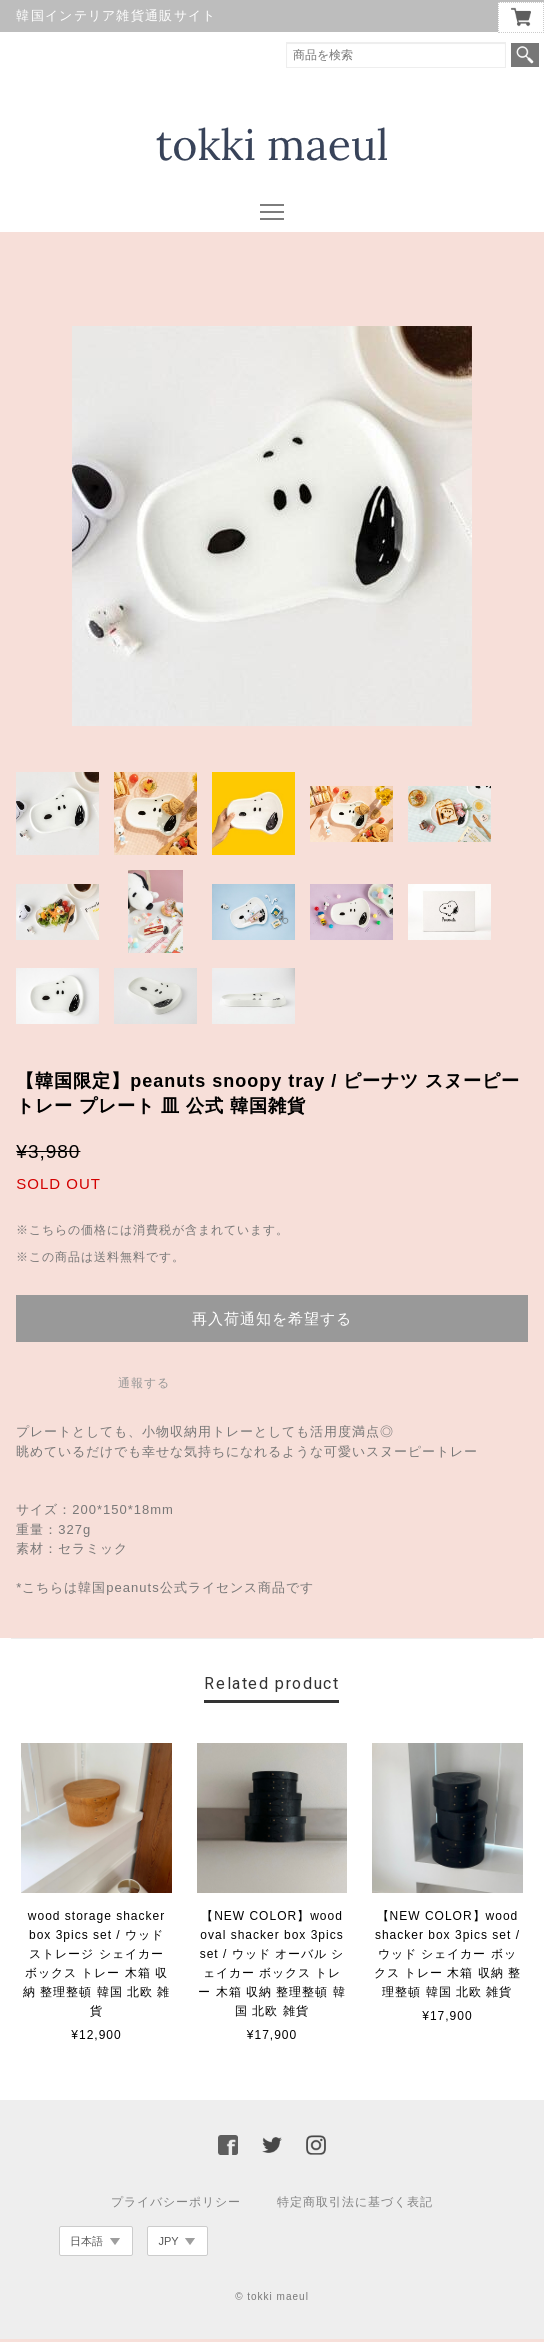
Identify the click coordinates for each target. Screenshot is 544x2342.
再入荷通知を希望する (272, 1321)
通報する (144, 1386)
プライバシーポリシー (176, 2205)
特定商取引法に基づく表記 (355, 2205)
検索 (525, 55)
